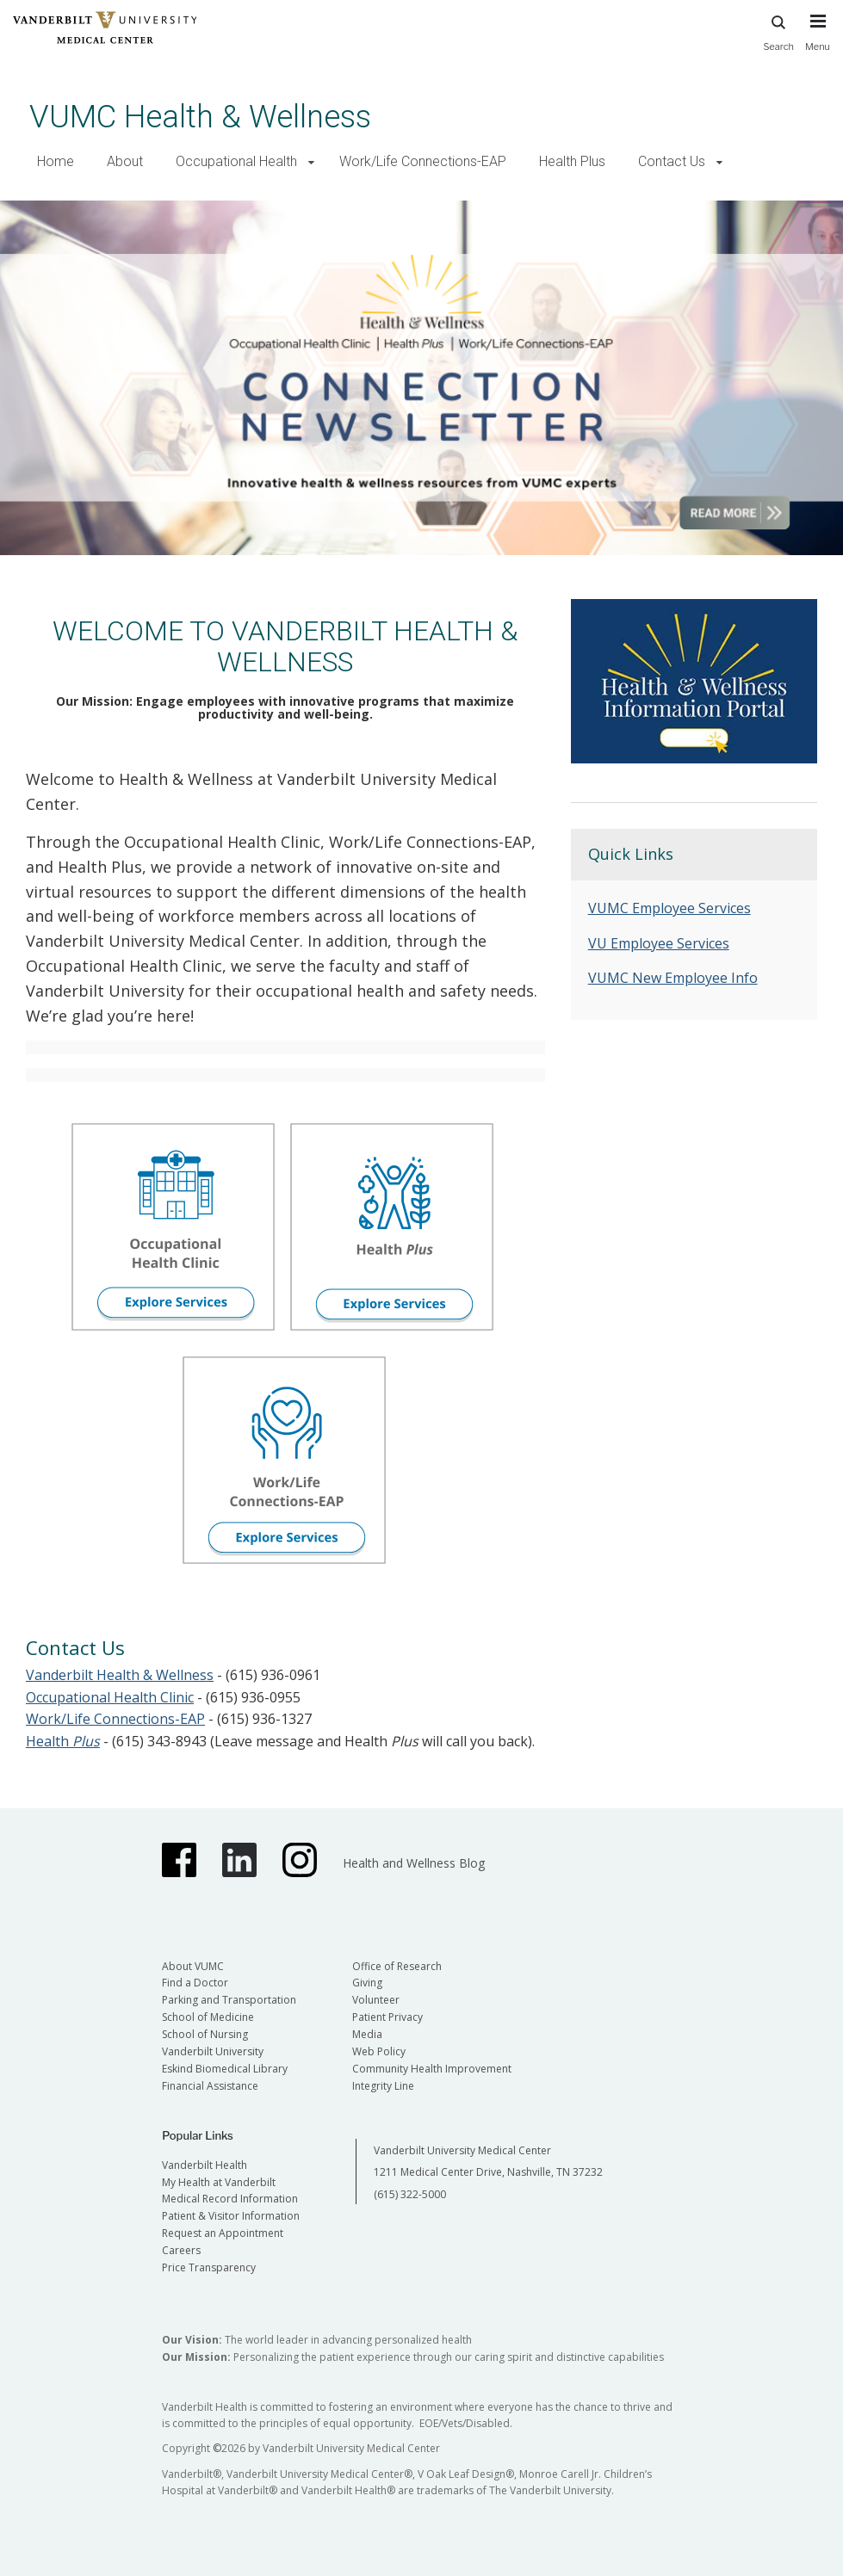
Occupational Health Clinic (110, 1697)
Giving (367, 1982)
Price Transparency (209, 2267)
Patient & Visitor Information (231, 2215)
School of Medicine (208, 2017)
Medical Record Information (230, 2198)
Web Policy (379, 2051)
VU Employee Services (658, 943)
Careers (181, 2250)
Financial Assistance (210, 2086)
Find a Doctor (195, 1982)
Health (63, 1741)
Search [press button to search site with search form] (778, 31)
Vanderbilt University (212, 2051)
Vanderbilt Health (204, 2165)
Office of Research (397, 1966)
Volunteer (376, 1999)
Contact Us (671, 161)
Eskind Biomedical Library (225, 2068)
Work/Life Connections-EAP (422, 161)
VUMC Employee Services (669, 908)
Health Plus (572, 161)
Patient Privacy (387, 2017)
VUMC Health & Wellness (200, 116)
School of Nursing (205, 2034)
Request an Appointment (222, 2233)
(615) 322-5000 (410, 2194)
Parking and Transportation (229, 1999)
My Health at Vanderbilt (219, 2182)
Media (367, 2034)
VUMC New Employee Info (673, 977)
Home (55, 161)
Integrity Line (383, 2086)
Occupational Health (236, 161)
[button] (311, 162)
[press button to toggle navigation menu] (817, 40)
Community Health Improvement (431, 2068)
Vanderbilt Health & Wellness (120, 1674)
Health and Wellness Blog (414, 1863)
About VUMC (193, 1966)
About (125, 161)
